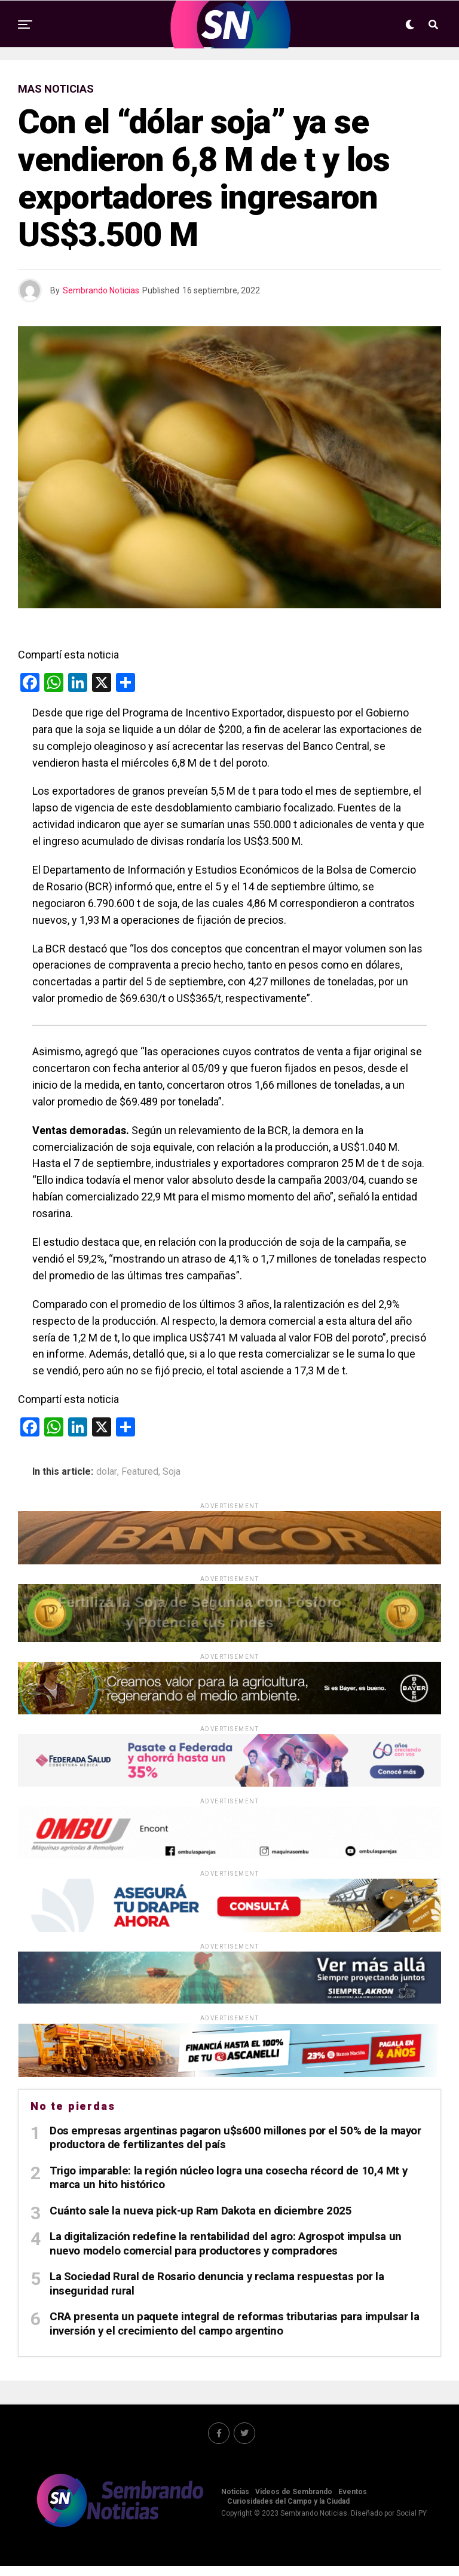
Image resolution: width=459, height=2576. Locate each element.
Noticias (235, 2501)
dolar (106, 1472)
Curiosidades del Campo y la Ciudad (288, 2511)
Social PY (411, 2523)
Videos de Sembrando (293, 2501)
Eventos (352, 2501)
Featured (139, 1472)
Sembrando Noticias (101, 290)
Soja (171, 1472)
